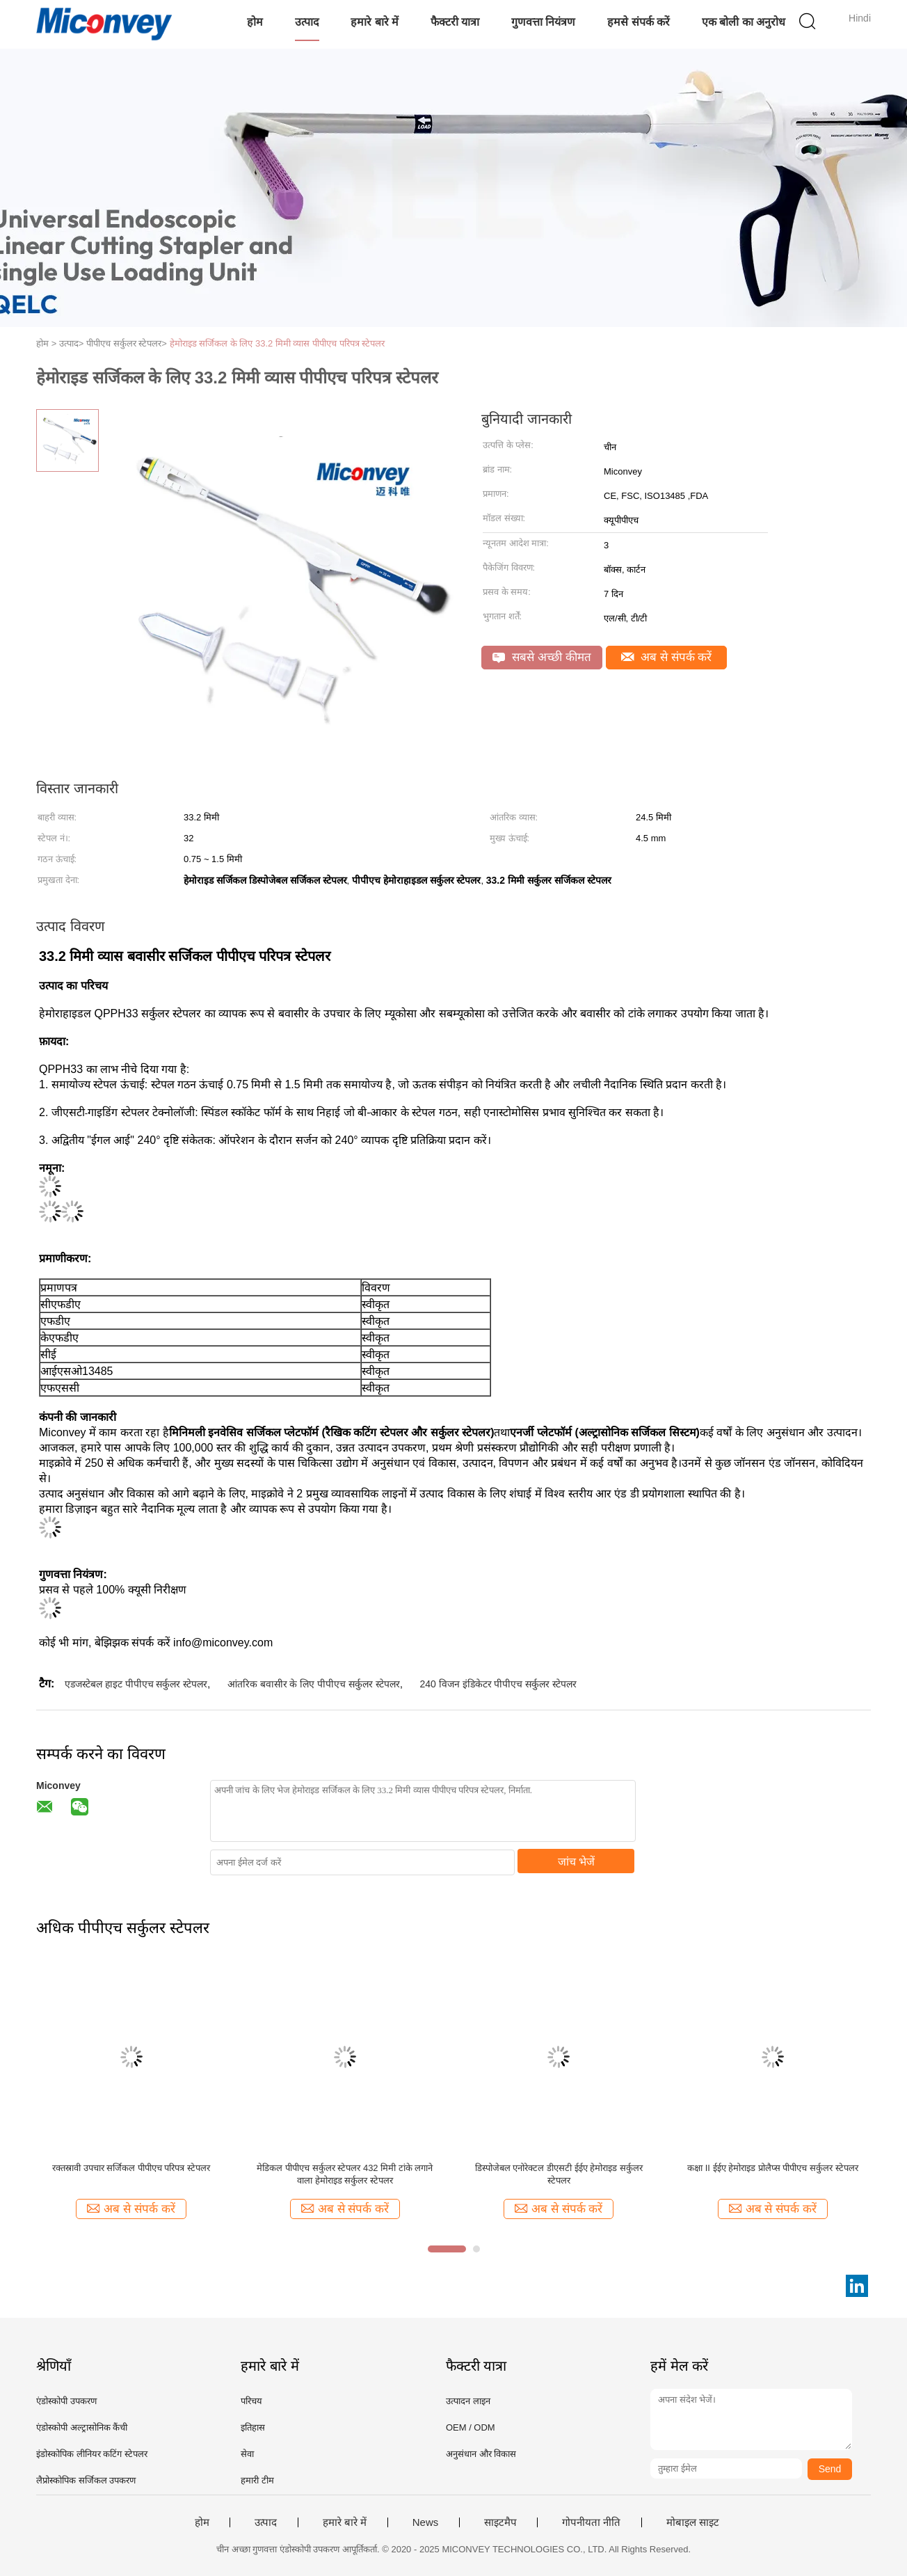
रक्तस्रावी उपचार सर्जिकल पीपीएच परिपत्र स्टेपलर (131, 2168)
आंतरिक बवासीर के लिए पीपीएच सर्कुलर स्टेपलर (313, 1683)
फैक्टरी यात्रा (455, 22)
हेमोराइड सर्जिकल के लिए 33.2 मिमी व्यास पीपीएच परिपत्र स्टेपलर (277, 343)
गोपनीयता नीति (591, 2522)
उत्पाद (307, 22)
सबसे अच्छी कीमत (541, 657)
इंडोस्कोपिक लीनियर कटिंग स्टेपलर (91, 2454)
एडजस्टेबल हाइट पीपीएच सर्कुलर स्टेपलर (136, 1683)
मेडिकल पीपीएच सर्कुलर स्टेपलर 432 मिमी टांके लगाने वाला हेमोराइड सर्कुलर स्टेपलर (345, 2174)
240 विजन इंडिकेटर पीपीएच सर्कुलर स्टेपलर (498, 1683)
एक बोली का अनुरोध (743, 22)
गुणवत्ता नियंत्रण (543, 22)
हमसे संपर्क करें (638, 22)
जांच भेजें (576, 1862)
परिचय (251, 2401)
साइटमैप (500, 2522)
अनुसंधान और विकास (481, 2454)
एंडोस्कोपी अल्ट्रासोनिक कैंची (81, 2427)
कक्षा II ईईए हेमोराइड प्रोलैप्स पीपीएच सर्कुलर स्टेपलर (772, 2168)
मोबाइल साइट (692, 2522)
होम (255, 22)
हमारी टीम (257, 2480)
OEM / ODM (470, 2427)
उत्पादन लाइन (468, 2401)
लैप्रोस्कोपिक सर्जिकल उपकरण (86, 2480)
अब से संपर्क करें (666, 657)
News (425, 2522)
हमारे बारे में (375, 22)
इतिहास (253, 2427)
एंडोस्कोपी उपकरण (66, 2401)
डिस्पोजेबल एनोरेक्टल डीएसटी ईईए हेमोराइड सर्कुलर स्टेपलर (559, 2174)
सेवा (247, 2454)
